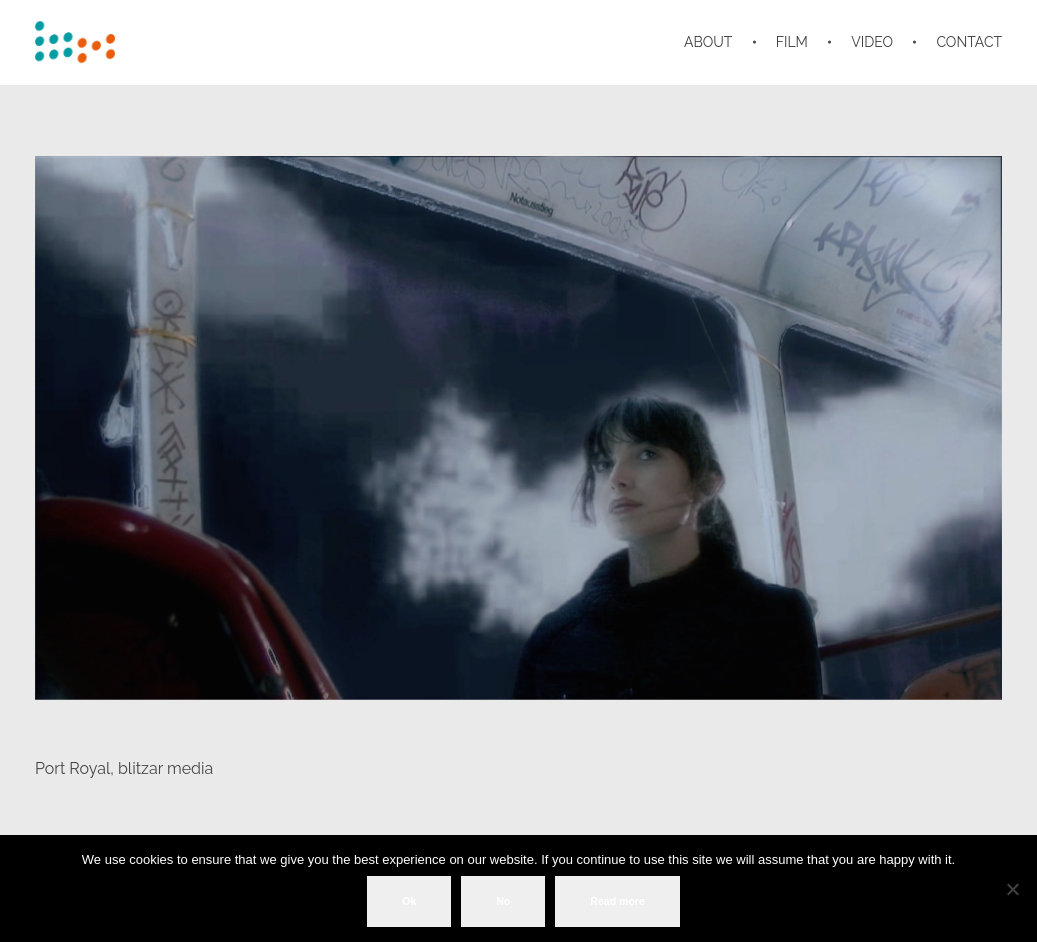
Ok (409, 901)
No (503, 901)
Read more (617, 901)
